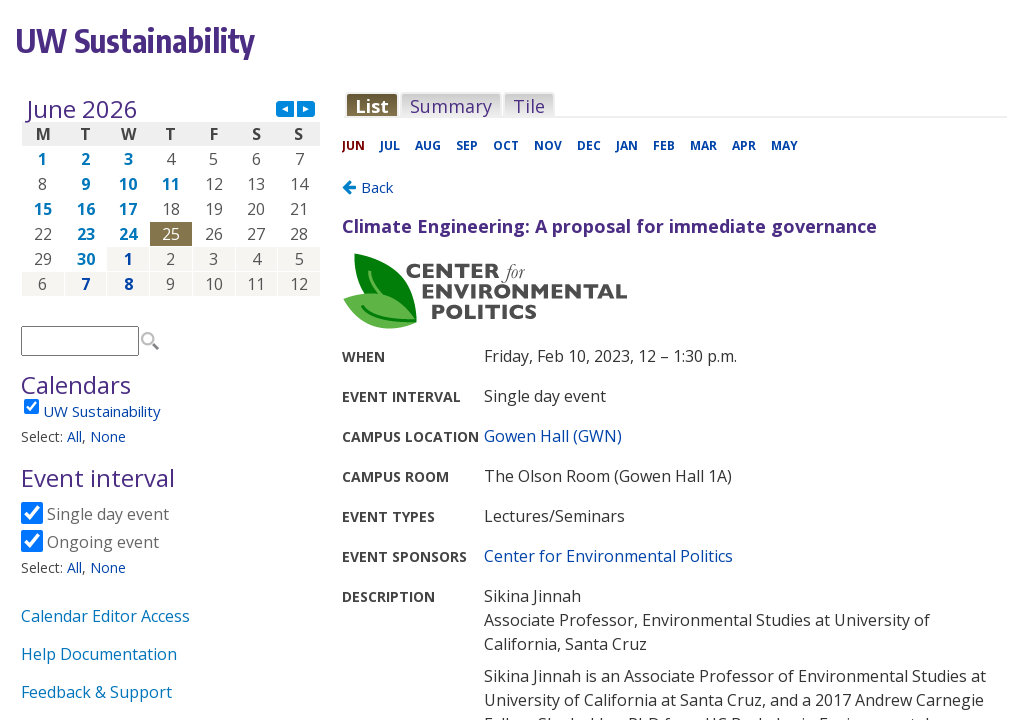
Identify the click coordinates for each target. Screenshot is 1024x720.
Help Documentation (99, 654)
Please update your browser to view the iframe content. (171, 196)
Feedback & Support (96, 692)
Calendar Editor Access (105, 616)
